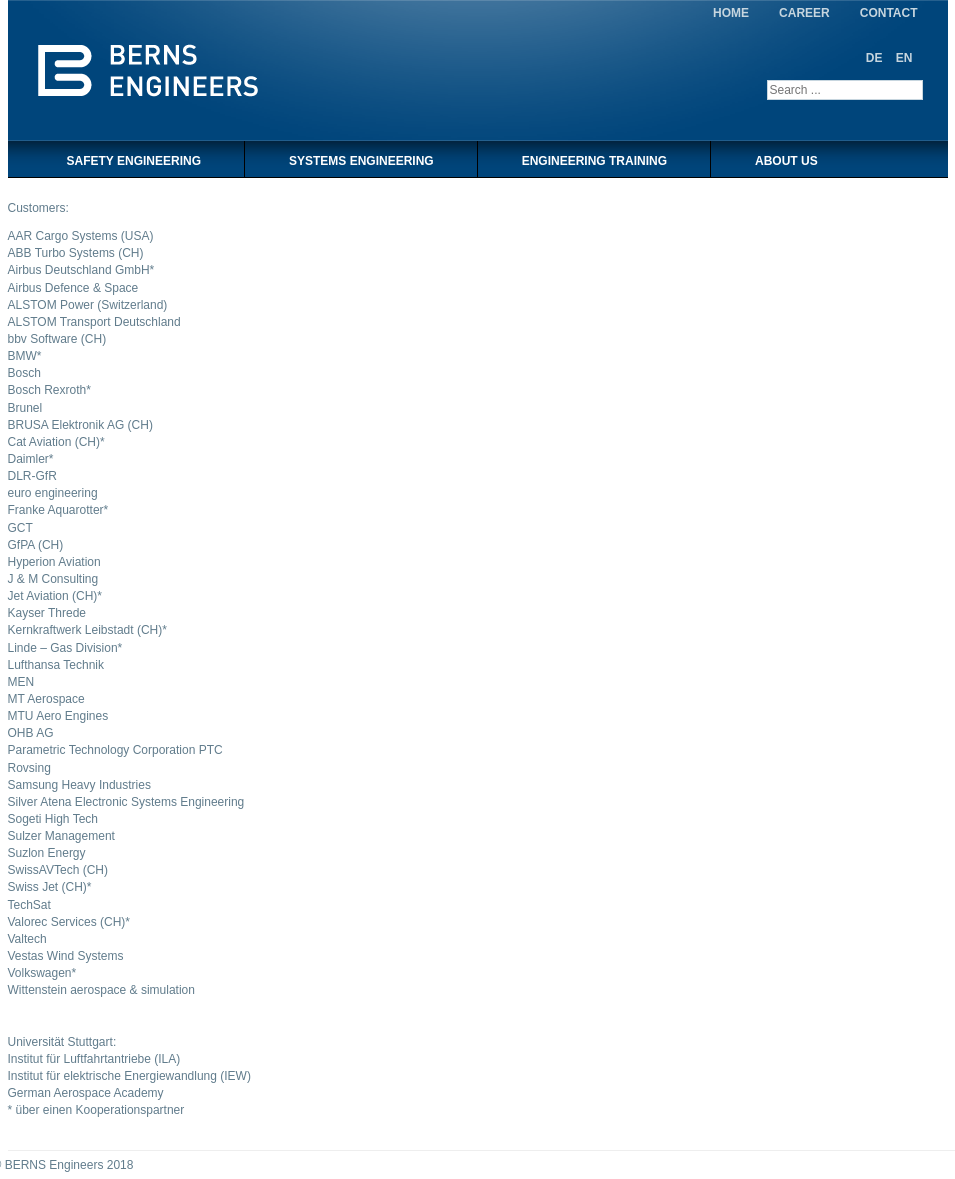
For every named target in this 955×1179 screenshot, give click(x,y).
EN (904, 58)
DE (876, 58)
